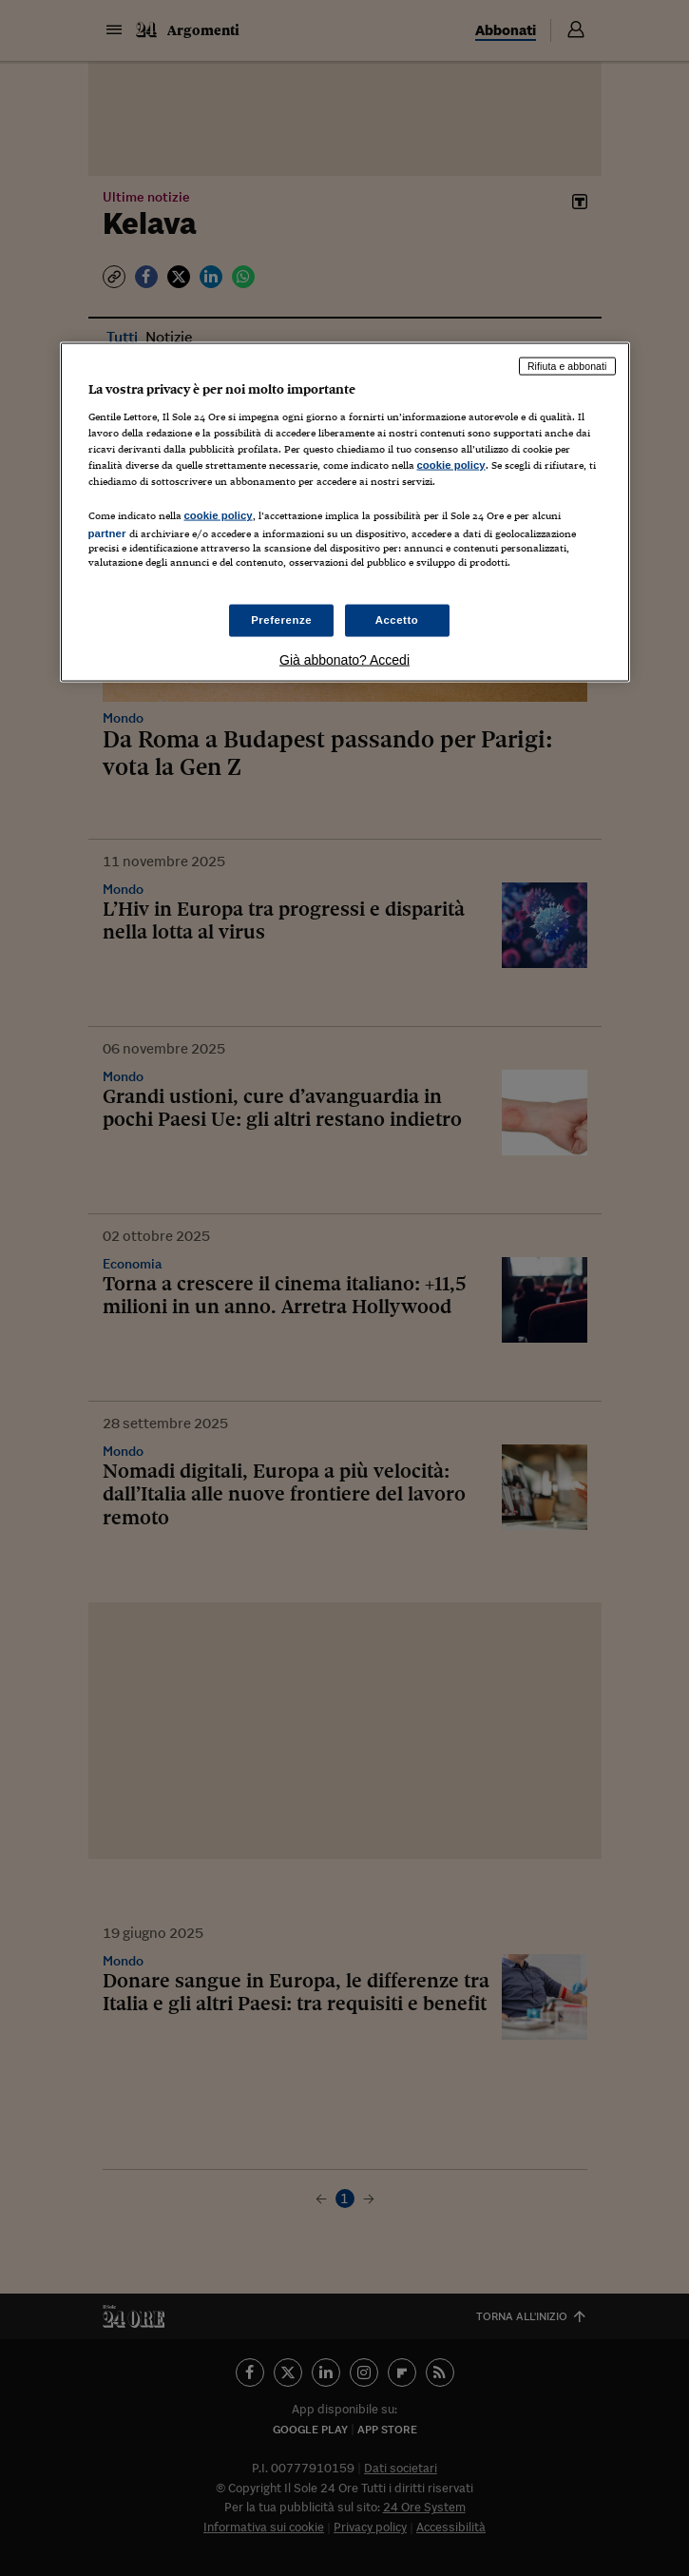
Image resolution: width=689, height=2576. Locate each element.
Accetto (397, 619)
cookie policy (451, 465)
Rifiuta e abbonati (567, 366)
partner (107, 533)
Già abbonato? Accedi (344, 659)
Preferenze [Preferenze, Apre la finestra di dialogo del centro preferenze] (281, 619)
